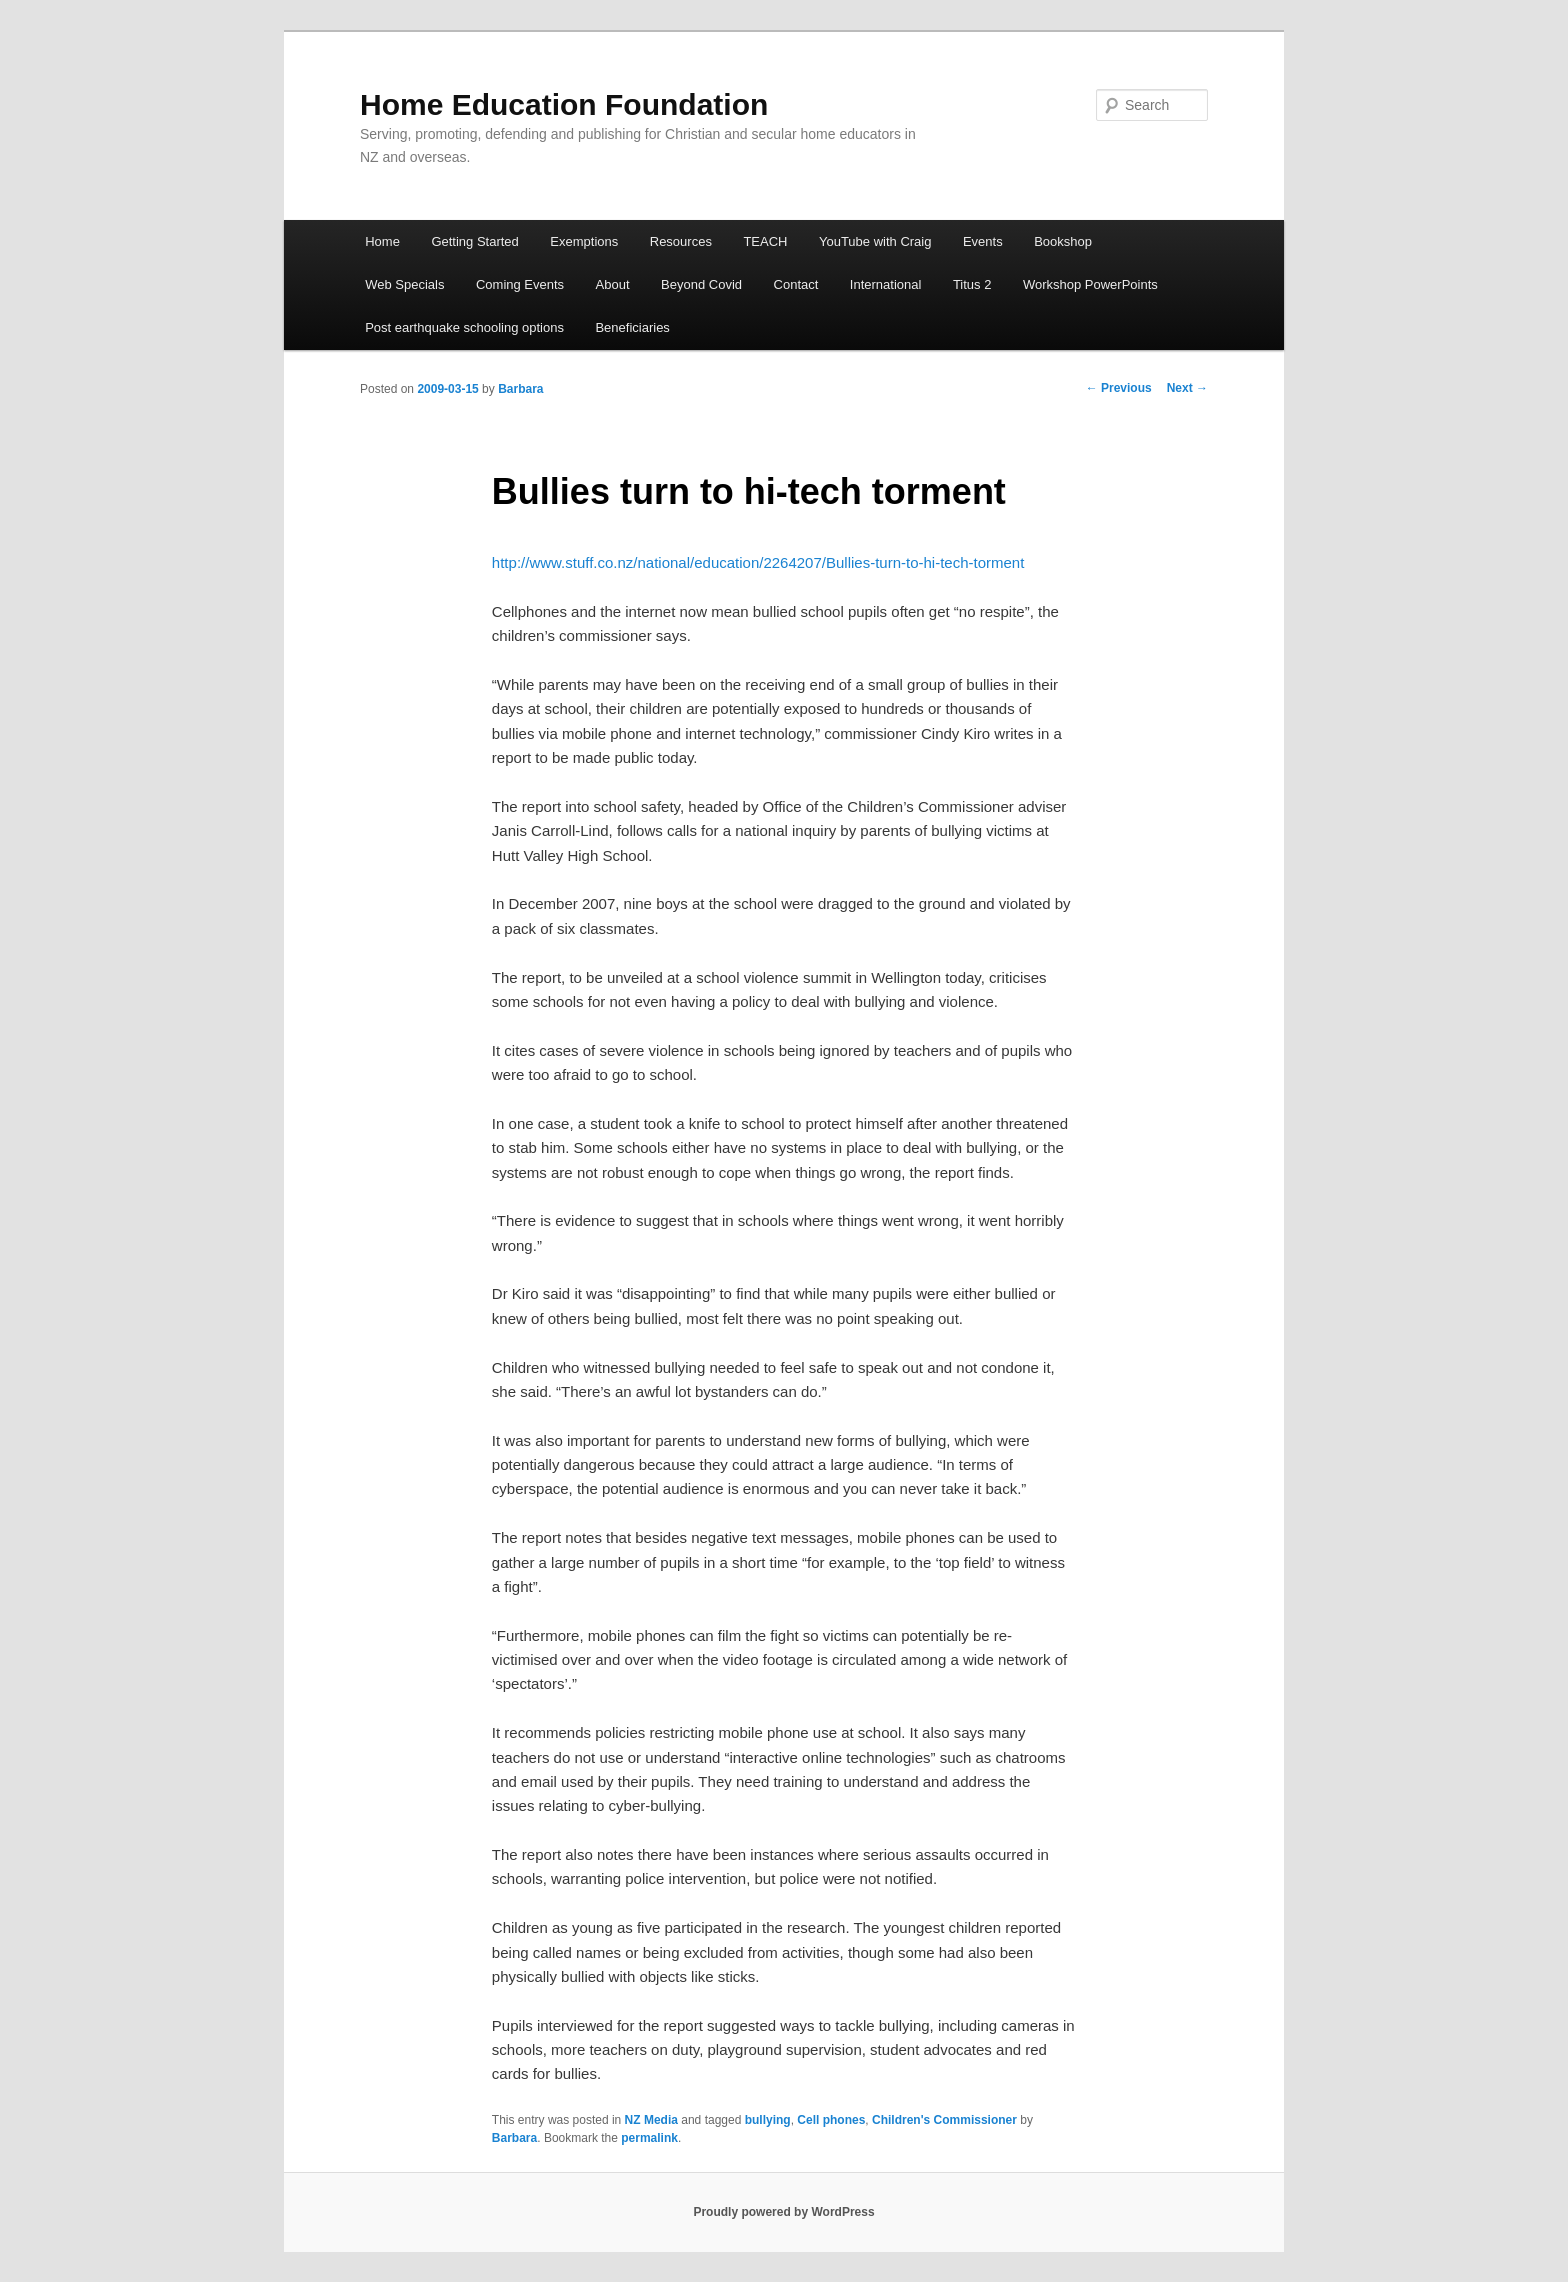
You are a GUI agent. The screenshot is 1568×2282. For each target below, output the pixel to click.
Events (983, 241)
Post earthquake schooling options (464, 327)
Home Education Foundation (564, 104)
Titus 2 (972, 284)
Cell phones (831, 2120)
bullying (768, 2120)
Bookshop (1063, 241)
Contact (796, 284)
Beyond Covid (701, 284)
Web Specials (404, 284)
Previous (1119, 388)
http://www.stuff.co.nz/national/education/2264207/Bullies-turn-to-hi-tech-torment (758, 562)
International (886, 284)
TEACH (765, 241)
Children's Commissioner (944, 2120)
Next (1187, 388)
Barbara (520, 389)
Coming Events (520, 284)
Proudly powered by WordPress (783, 2212)
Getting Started (474, 241)
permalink (649, 2138)
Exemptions (584, 241)
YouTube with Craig (875, 241)
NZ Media (651, 2120)
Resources (681, 241)
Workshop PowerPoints (1090, 284)
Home (382, 241)
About (613, 284)
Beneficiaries (632, 327)
